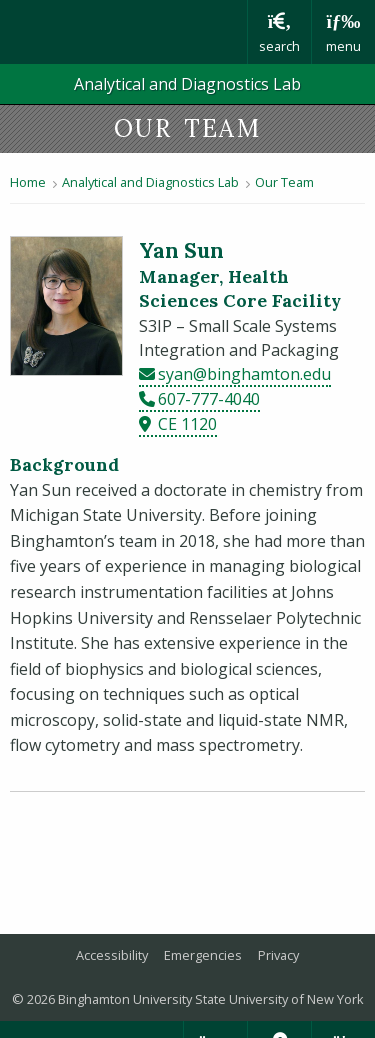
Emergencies (203, 955)
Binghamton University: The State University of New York (123, 32)
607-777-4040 (209, 399)
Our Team (284, 182)
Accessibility (112, 955)
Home (28, 182)
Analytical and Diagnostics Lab (187, 84)
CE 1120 (187, 424)
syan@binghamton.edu (244, 374)
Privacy (278, 955)
